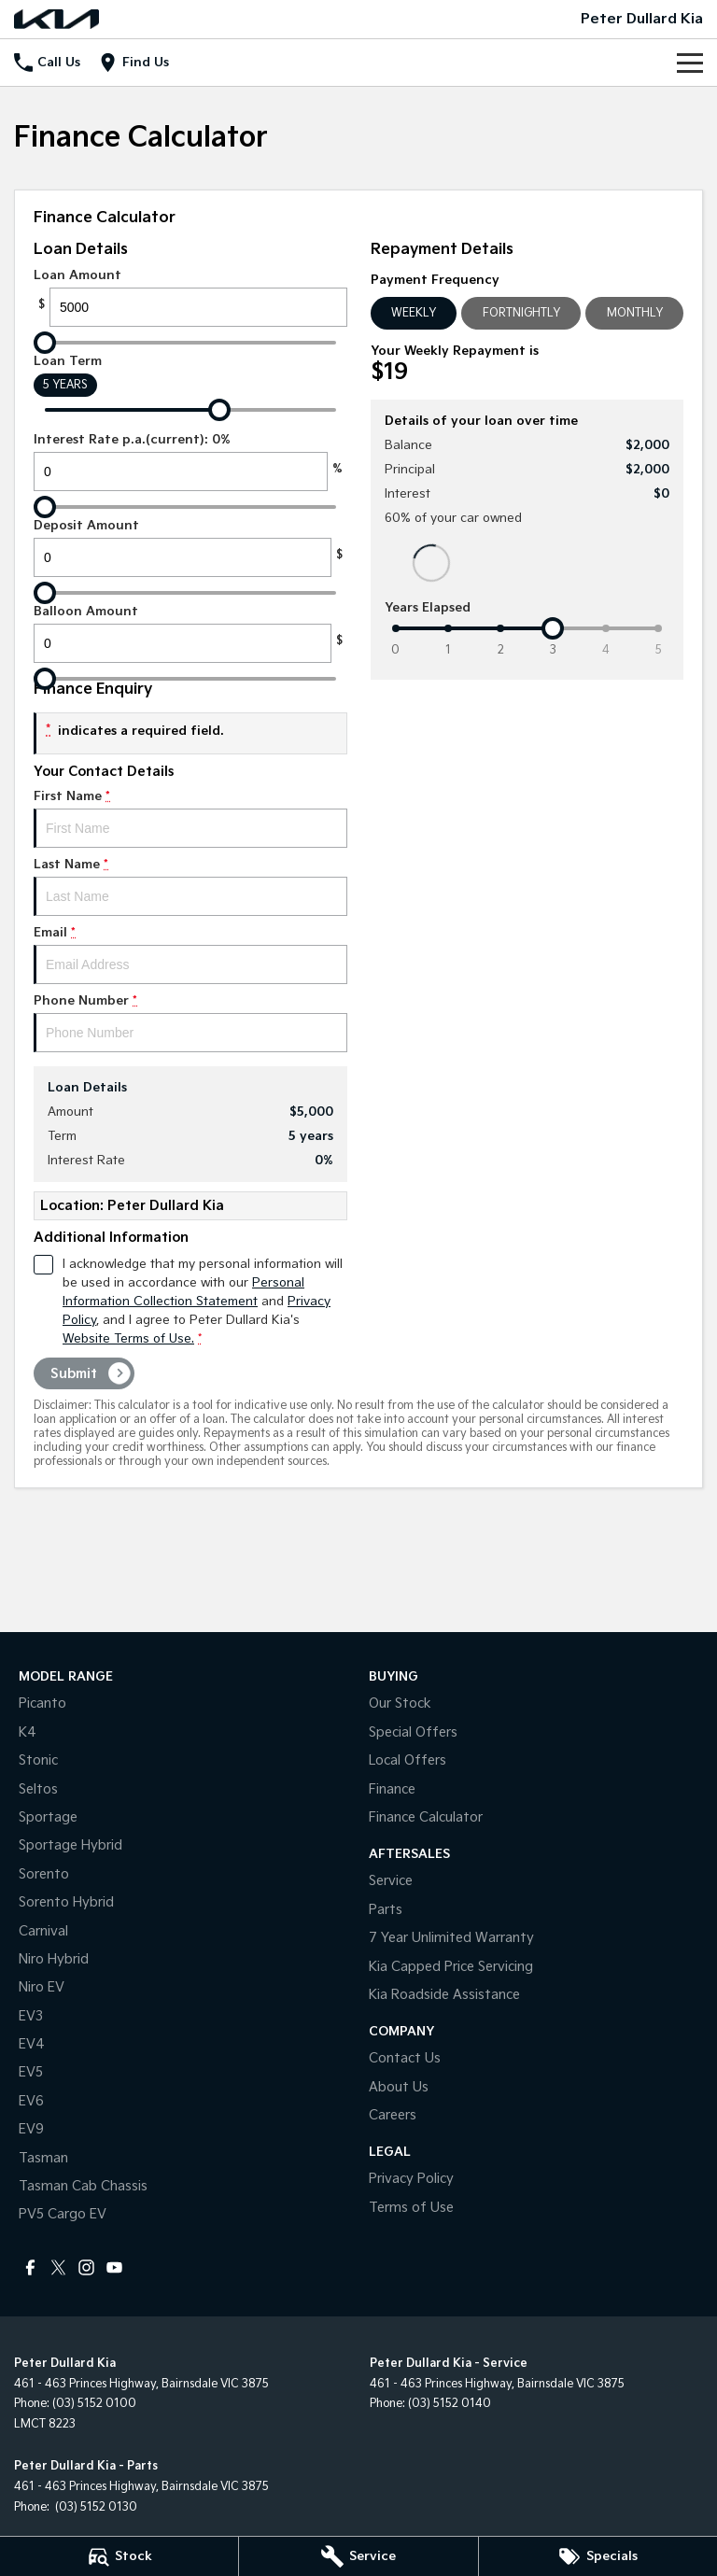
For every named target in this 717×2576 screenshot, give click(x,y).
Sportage (48, 1817)
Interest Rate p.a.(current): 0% (190, 461)
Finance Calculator (426, 1817)
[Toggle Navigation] (690, 62)
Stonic (38, 1760)
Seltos (38, 1789)
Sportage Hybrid (70, 1845)
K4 (27, 1732)
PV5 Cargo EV (62, 2214)
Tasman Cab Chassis (83, 2186)
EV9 (31, 2129)
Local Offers (407, 1760)
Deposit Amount (190, 547)
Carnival (43, 1931)
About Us (399, 2087)
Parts (385, 1910)
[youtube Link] (114, 2267)
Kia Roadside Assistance (444, 1995)
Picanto (42, 1703)
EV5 (31, 2072)
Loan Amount (190, 297)
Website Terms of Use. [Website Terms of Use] (128, 1338)
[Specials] (598, 2556)
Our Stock (400, 1703)
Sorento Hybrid (66, 1902)
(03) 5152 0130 (94, 2507)
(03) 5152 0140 (449, 2404)
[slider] (45, 342)
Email (190, 954)
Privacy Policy (411, 2179)
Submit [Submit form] (73, 1374)
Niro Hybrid (54, 1959)
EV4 (32, 2044)
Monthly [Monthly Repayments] (635, 313)
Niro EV (41, 1987)
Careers (392, 2115)
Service (391, 1881)
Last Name (190, 886)
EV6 (31, 2101)
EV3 (31, 2016)
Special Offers (413, 1732)
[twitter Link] (58, 2267)
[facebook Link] (30, 2267)
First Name (190, 818)
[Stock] (119, 2556)
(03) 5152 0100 (94, 2404)
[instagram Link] (86, 2267)
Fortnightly (521, 313)
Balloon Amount (190, 633)
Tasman (43, 2158)
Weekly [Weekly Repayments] (413, 313)
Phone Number (190, 1022)
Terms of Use (411, 2208)
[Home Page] (56, 19)
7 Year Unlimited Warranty (451, 1938)
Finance (392, 1789)
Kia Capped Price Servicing (451, 1967)
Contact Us (405, 2058)
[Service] (358, 2556)
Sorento (44, 1874)
